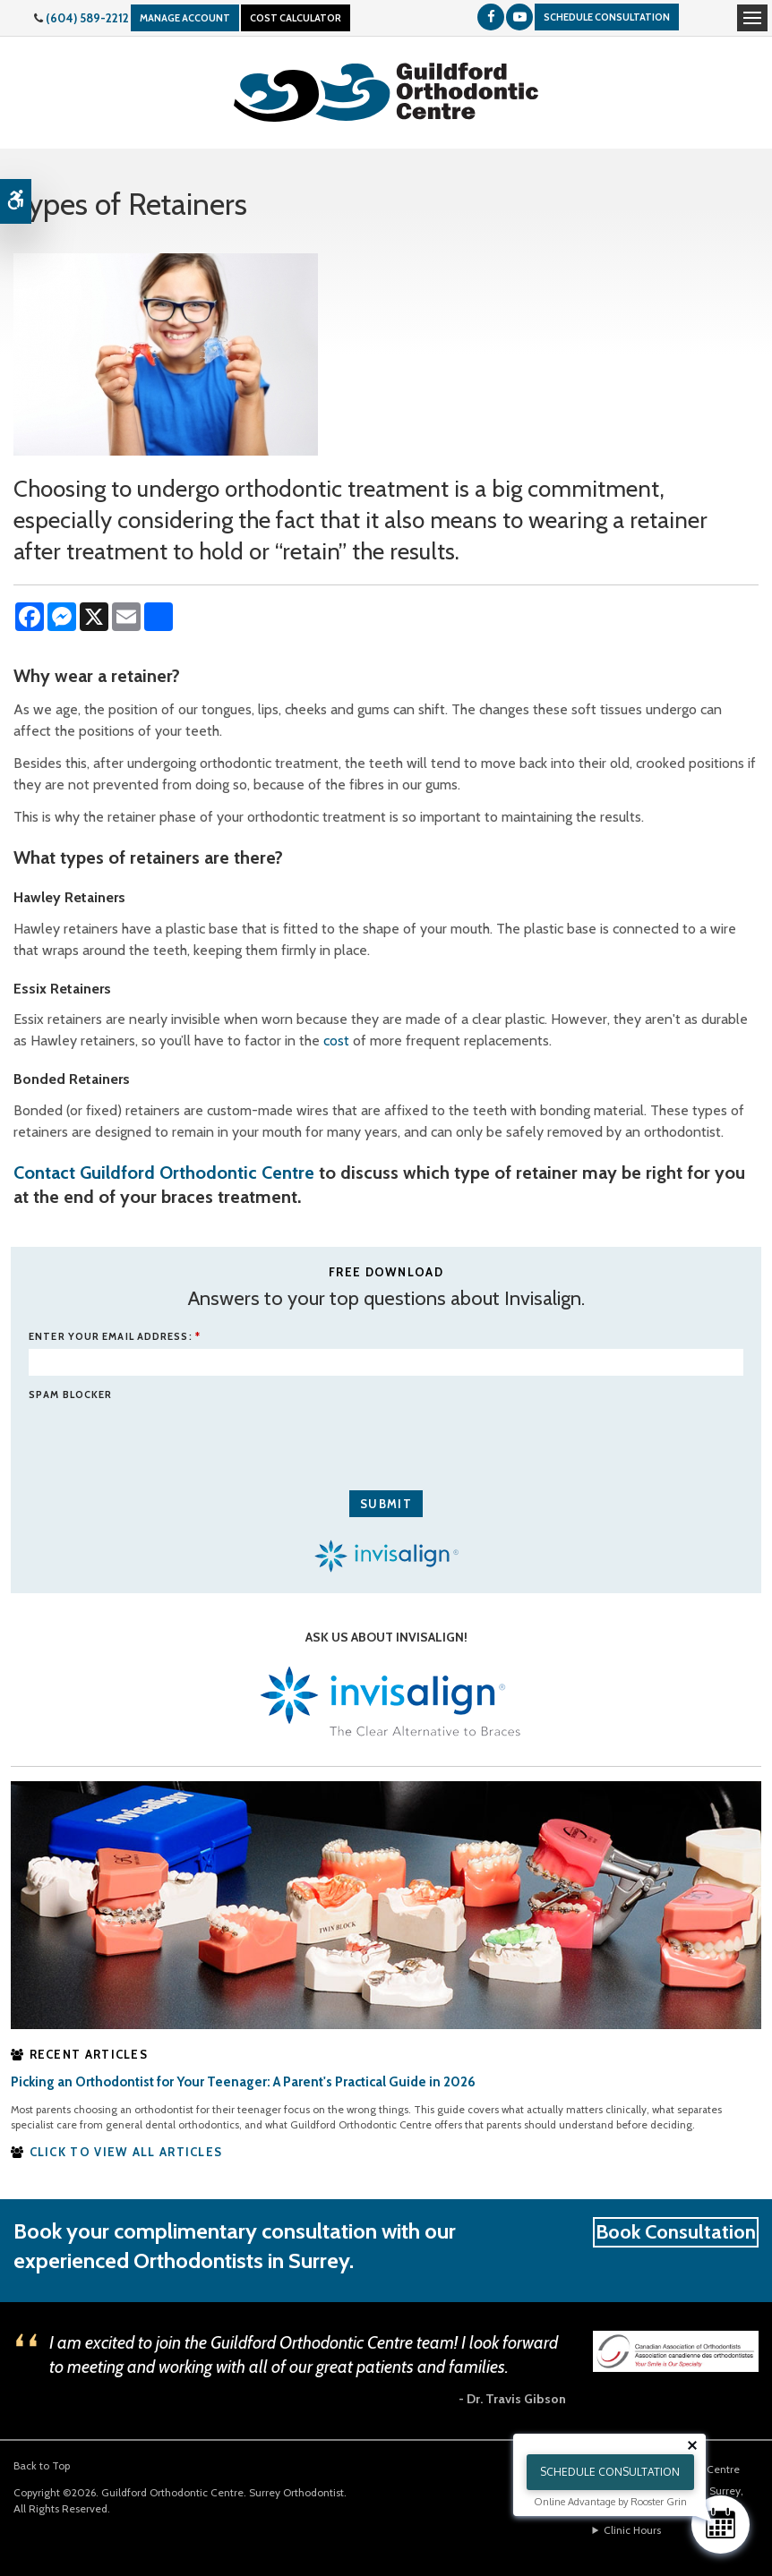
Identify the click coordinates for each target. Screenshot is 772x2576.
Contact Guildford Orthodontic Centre (163, 1172)
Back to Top (41, 2465)
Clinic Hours (632, 2530)
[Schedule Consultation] (720, 2524)
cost (336, 1040)
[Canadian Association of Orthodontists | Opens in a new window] (676, 2349)
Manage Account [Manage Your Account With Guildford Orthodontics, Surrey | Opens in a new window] (185, 18)
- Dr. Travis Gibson (512, 2399)
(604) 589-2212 (87, 18)
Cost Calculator (295, 18)
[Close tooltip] (692, 2445)
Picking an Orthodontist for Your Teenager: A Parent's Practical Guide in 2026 (243, 2082)
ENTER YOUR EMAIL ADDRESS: (115, 1336)
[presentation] (133, 1433)
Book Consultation (676, 2232)
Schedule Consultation (607, 17)
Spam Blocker (70, 1394)
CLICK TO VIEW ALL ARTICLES (126, 2152)
